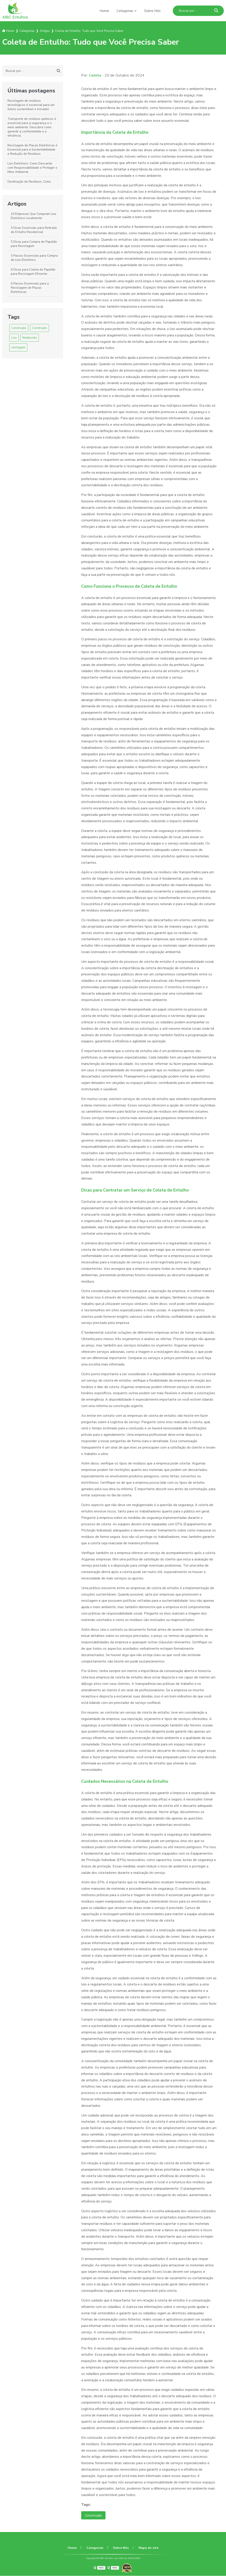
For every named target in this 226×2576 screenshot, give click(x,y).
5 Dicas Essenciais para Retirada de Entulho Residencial (34, 230)
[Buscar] (216, 10)
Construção (18, 328)
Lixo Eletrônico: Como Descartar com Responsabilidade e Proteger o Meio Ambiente (32, 167)
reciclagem (18, 347)
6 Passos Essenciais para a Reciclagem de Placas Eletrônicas (30, 287)
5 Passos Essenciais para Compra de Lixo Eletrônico (34, 258)
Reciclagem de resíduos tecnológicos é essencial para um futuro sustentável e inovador (31, 105)
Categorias (125, 10)
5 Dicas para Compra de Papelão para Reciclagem (34, 244)
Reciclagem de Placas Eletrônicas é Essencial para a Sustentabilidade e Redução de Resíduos (32, 149)
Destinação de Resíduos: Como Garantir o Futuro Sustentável (29, 183)
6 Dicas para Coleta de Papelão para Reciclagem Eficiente (33, 271)
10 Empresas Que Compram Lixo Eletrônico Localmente (33, 216)
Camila (95, 75)
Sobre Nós (152, 10)
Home (104, 10)
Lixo (14, 338)
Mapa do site (147, 2548)
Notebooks (30, 338)
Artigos (17, 203)
